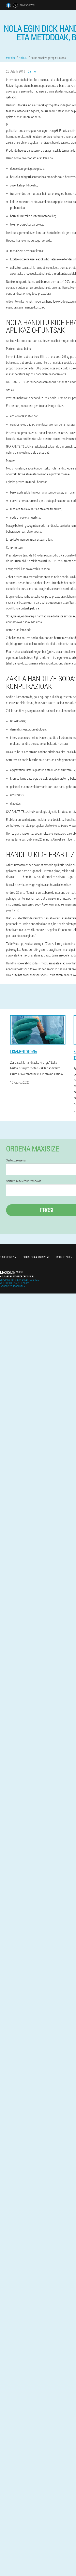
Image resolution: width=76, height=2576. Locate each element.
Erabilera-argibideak (36, 1257)
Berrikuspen (64, 1257)
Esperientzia (8, 1257)
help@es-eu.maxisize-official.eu (17, 1276)
